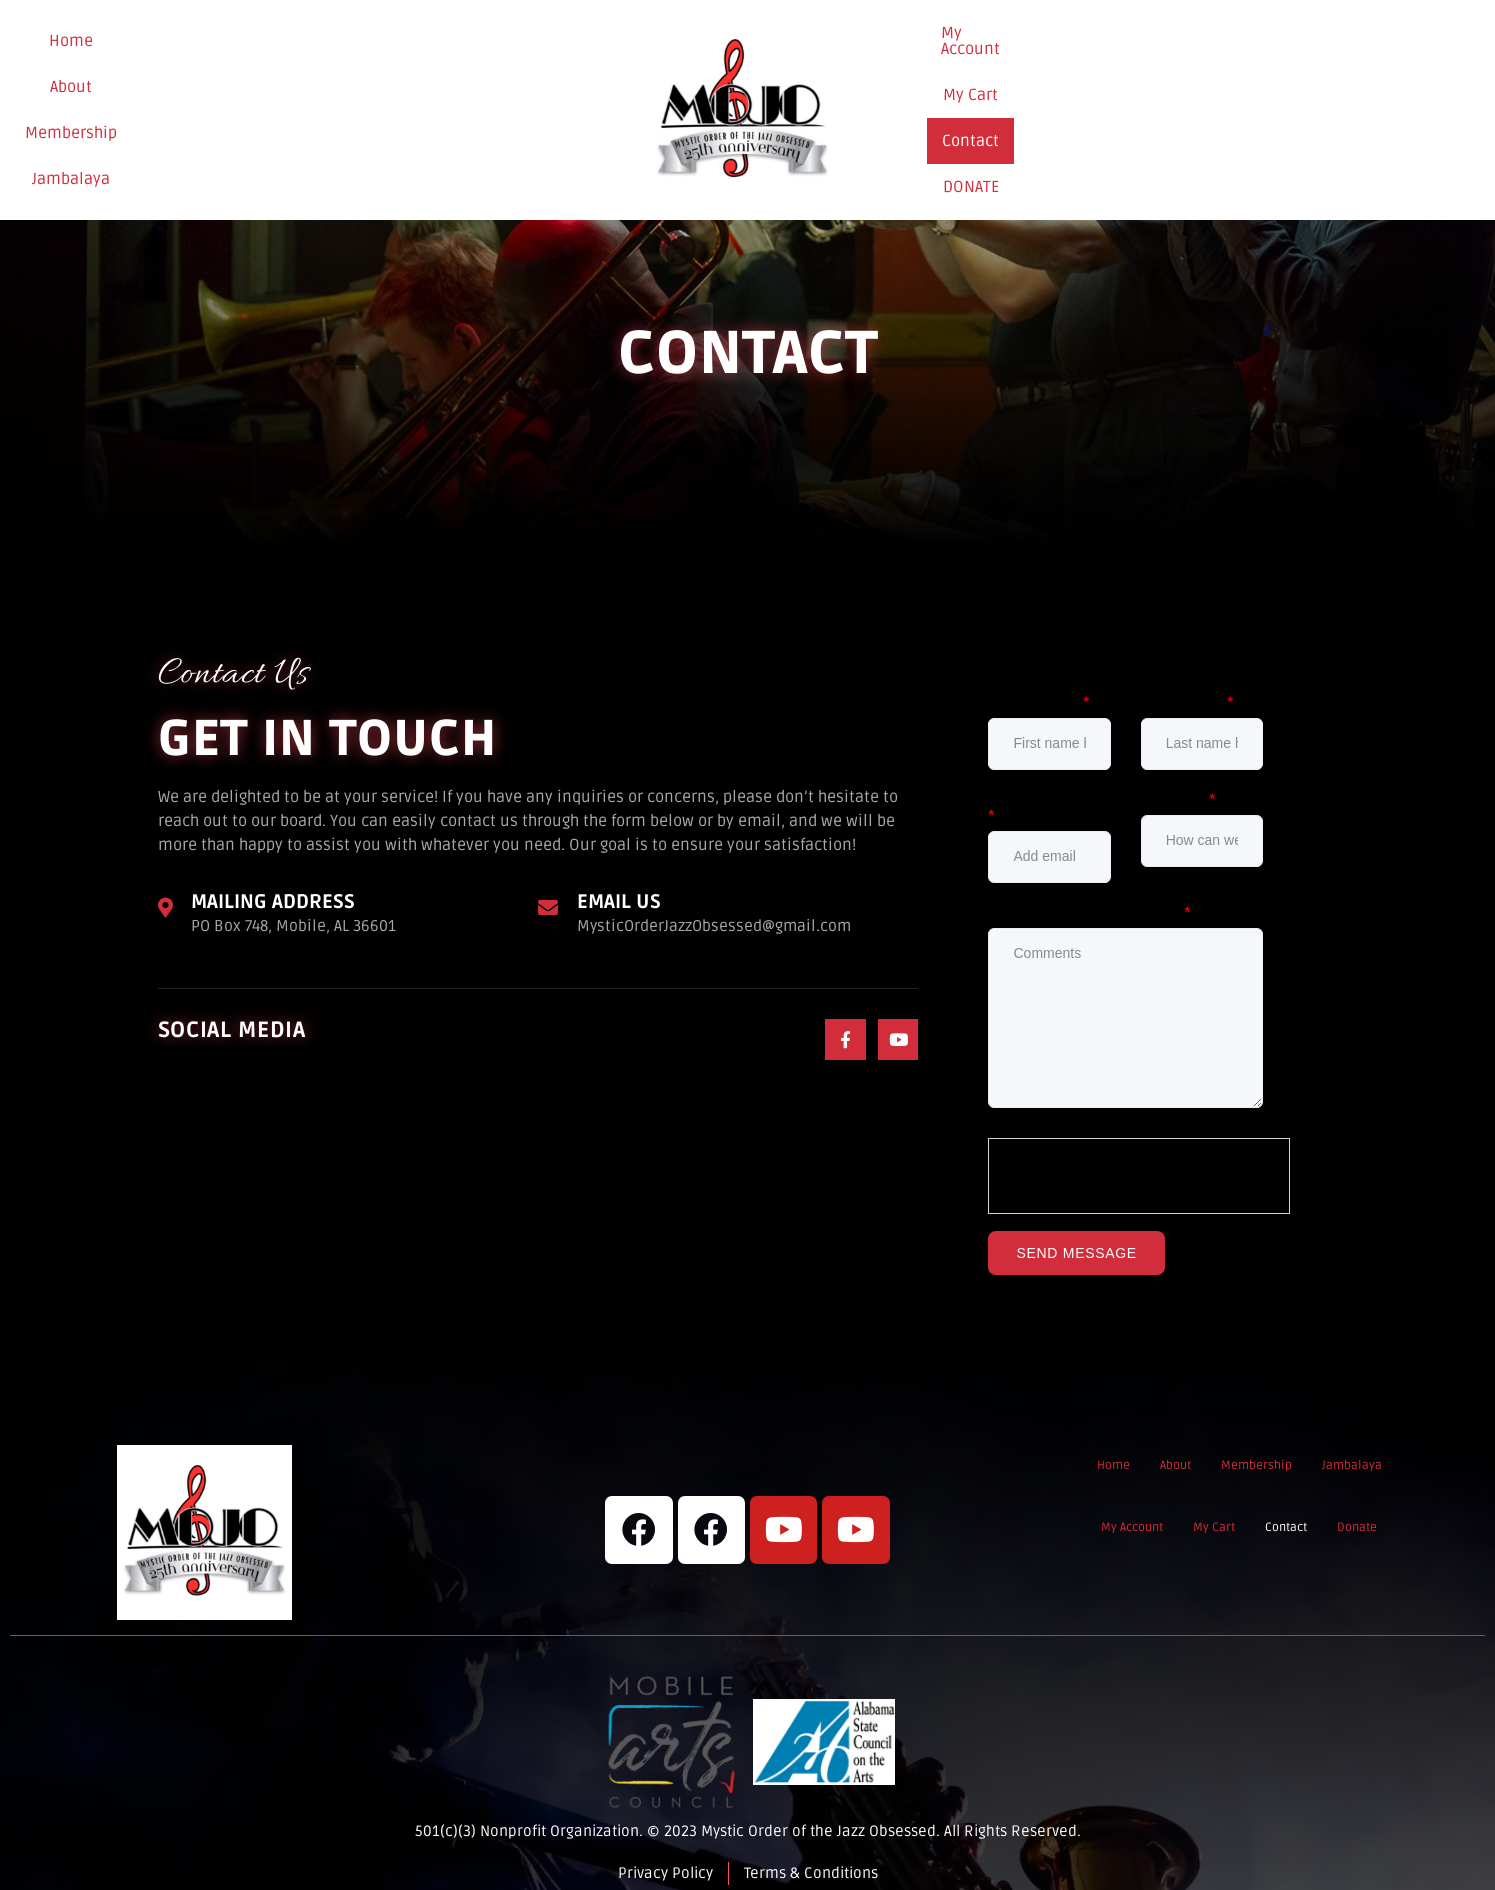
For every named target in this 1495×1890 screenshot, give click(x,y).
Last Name (1188, 688)
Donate (1343, 103)
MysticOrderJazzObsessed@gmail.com (718, 912)
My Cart (1166, 102)
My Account (1067, 102)
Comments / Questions (1089, 898)
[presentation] (1140, 1162)
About (206, 103)
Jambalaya (418, 103)
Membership (303, 103)
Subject (1179, 785)
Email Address (1046, 793)
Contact (1252, 102)
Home (133, 103)
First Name (1039, 688)
